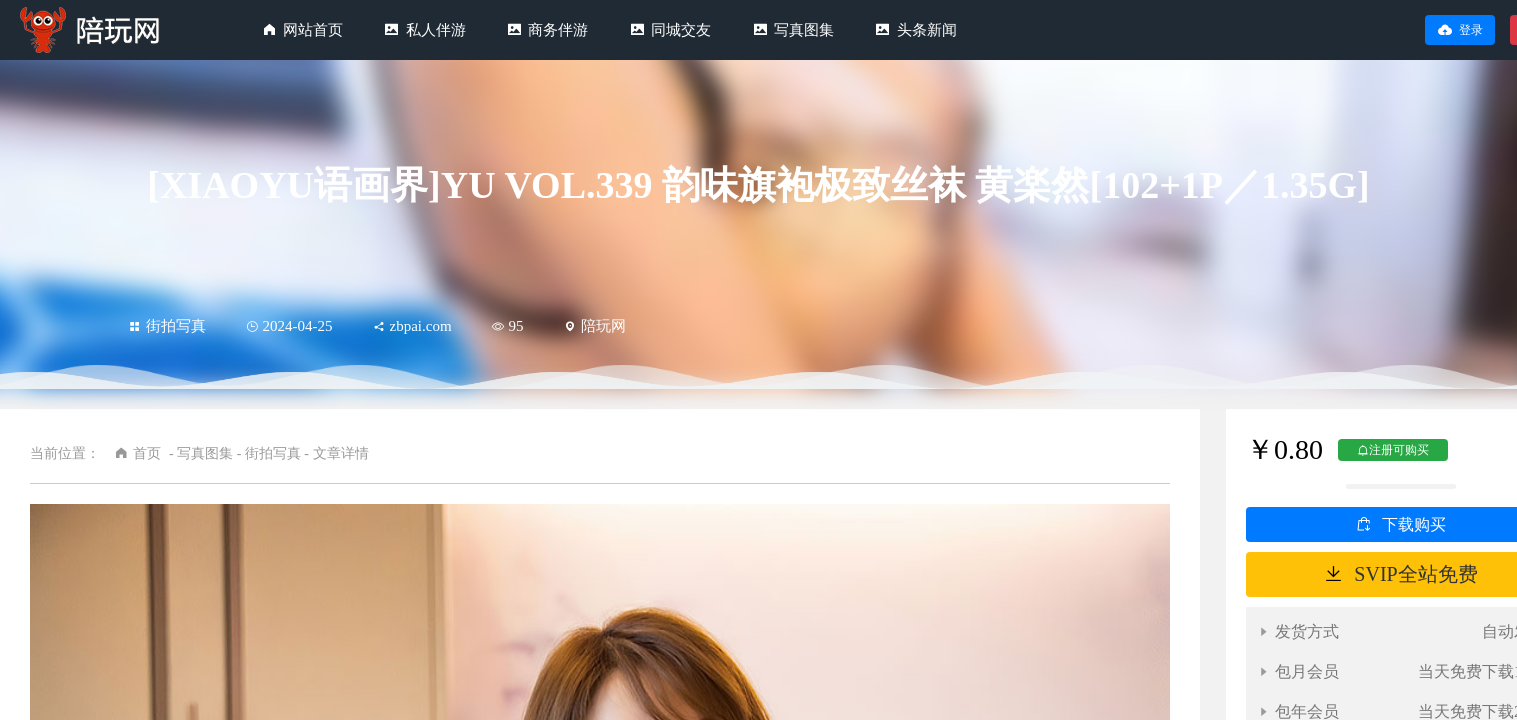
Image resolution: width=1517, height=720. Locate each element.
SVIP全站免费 (1415, 574)
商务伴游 (558, 30)
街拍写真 (167, 326)
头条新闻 (927, 30)
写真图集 (804, 30)
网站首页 (313, 30)
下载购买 (1414, 524)
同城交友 (681, 30)
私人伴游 (436, 30)
